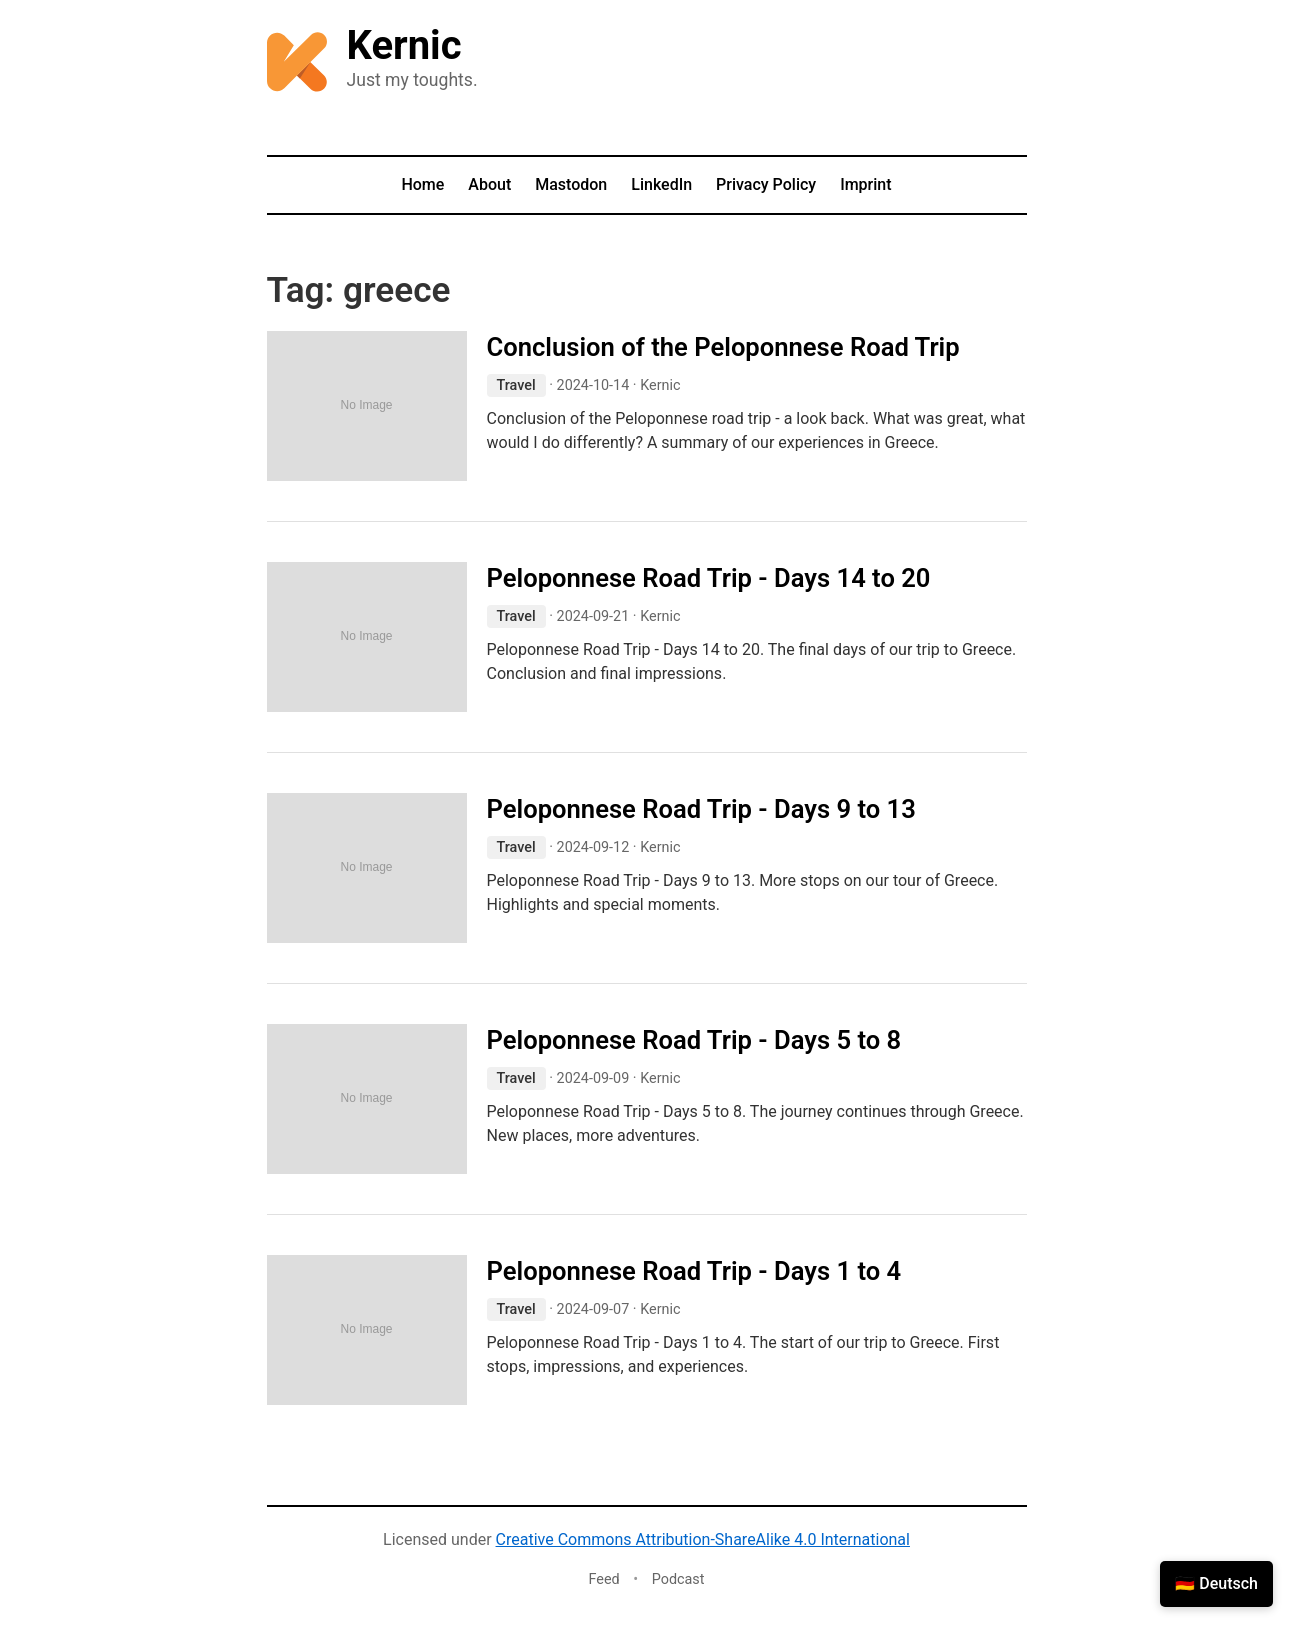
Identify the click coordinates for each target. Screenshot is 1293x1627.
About (489, 184)
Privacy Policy (766, 184)
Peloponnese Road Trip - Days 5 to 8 (694, 1040)
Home (422, 184)
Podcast (678, 1579)
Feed (603, 1579)
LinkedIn (661, 184)
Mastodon (571, 184)
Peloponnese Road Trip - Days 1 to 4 (694, 1271)
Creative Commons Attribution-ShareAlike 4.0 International (703, 1539)
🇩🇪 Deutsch (1216, 1583)
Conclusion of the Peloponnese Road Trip (723, 347)
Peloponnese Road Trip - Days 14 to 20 (709, 578)
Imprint (865, 184)
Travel (516, 385)
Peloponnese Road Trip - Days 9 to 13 (701, 809)
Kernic (404, 45)
